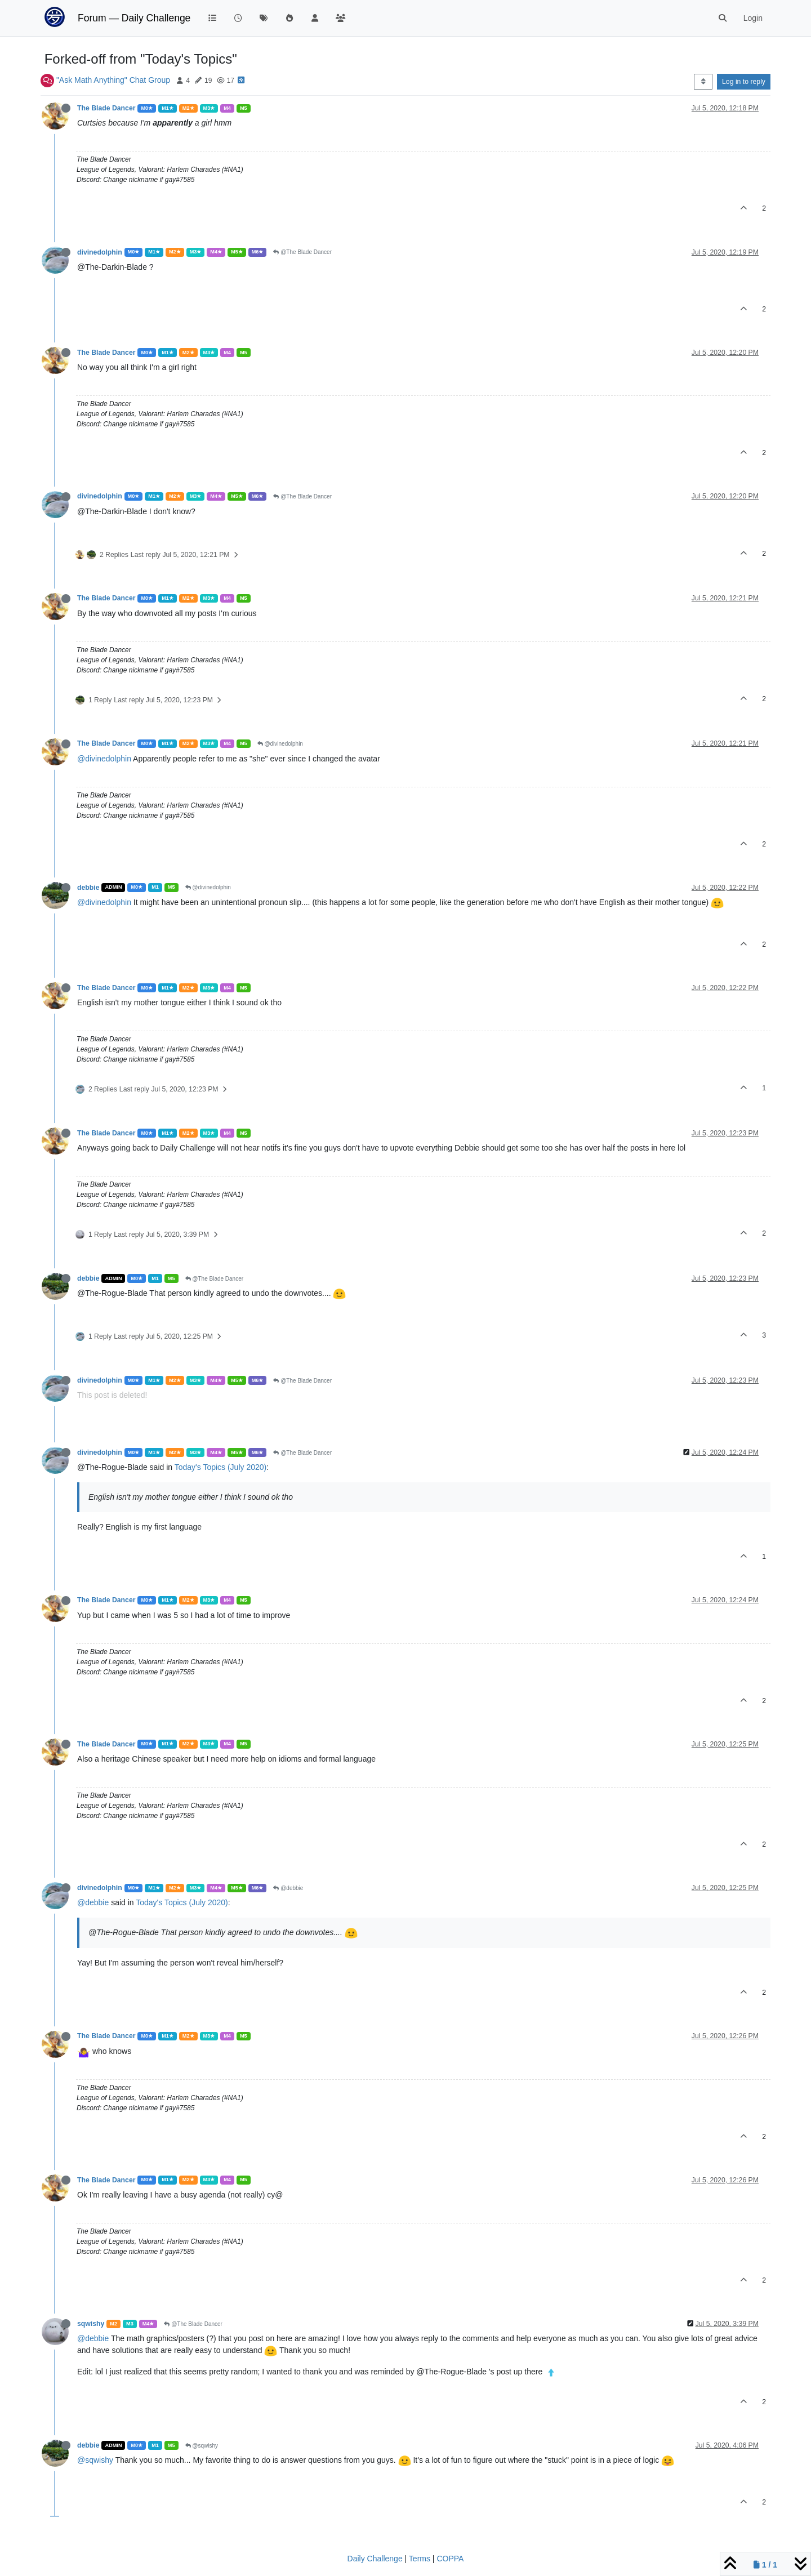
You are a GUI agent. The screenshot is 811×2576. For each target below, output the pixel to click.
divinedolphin (99, 252)
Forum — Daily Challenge (134, 18)
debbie (88, 888)
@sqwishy (202, 2446)
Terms (419, 2558)
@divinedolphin (280, 744)
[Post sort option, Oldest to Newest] (703, 82)
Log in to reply (743, 82)
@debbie (288, 1888)
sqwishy (90, 2324)
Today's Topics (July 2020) (221, 1467)
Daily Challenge (375, 2558)
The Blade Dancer (106, 108)
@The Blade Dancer (302, 252)
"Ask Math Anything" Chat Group (113, 79)
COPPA (450, 2558)
